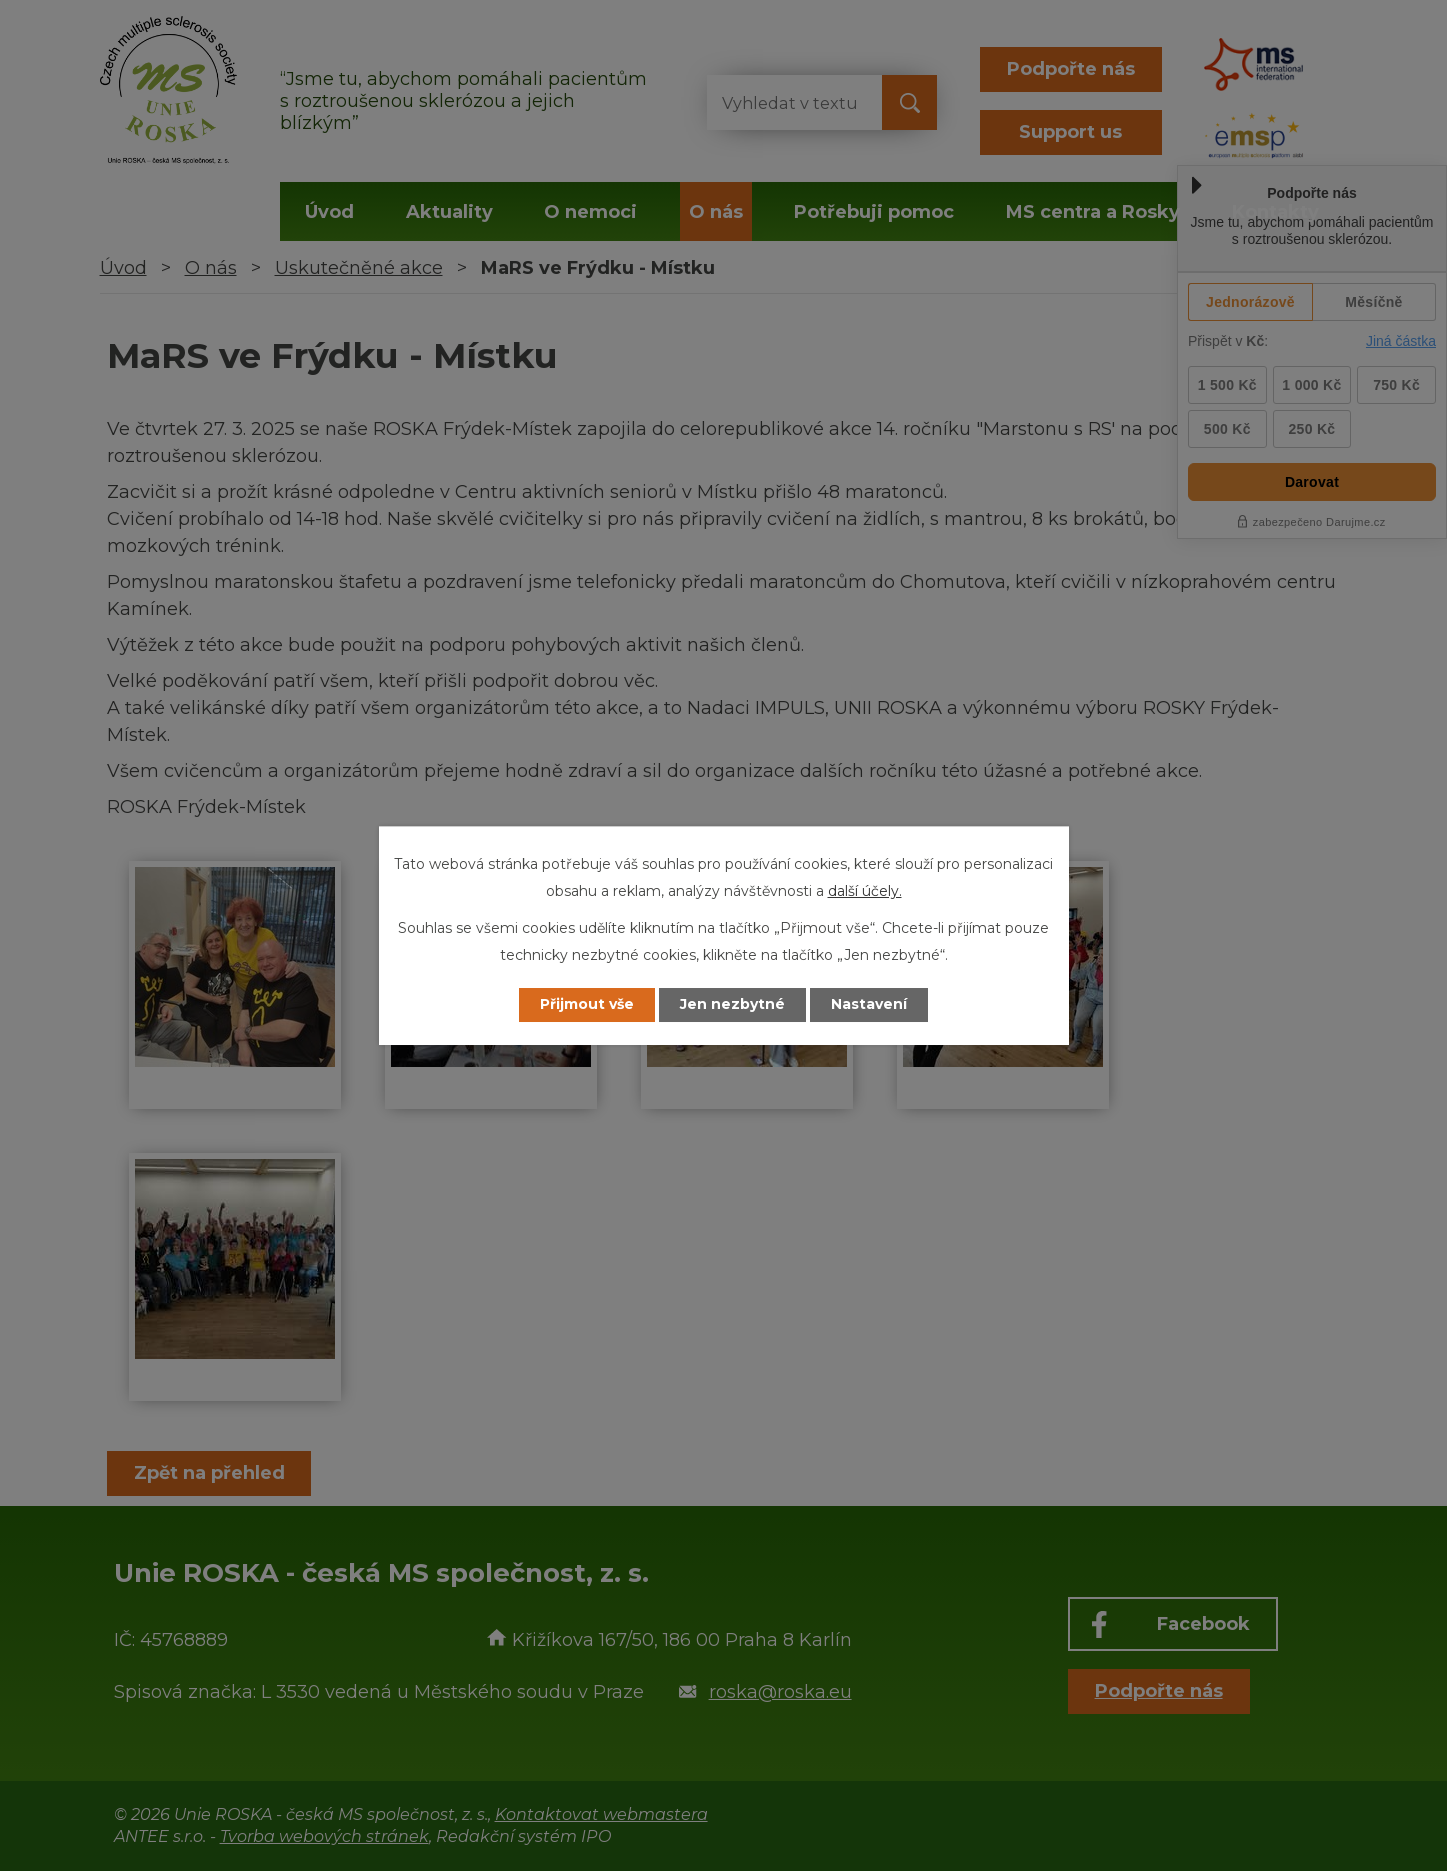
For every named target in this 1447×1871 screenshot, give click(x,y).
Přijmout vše (587, 1005)
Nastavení (869, 1005)
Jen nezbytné (732, 1005)
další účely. (865, 891)
